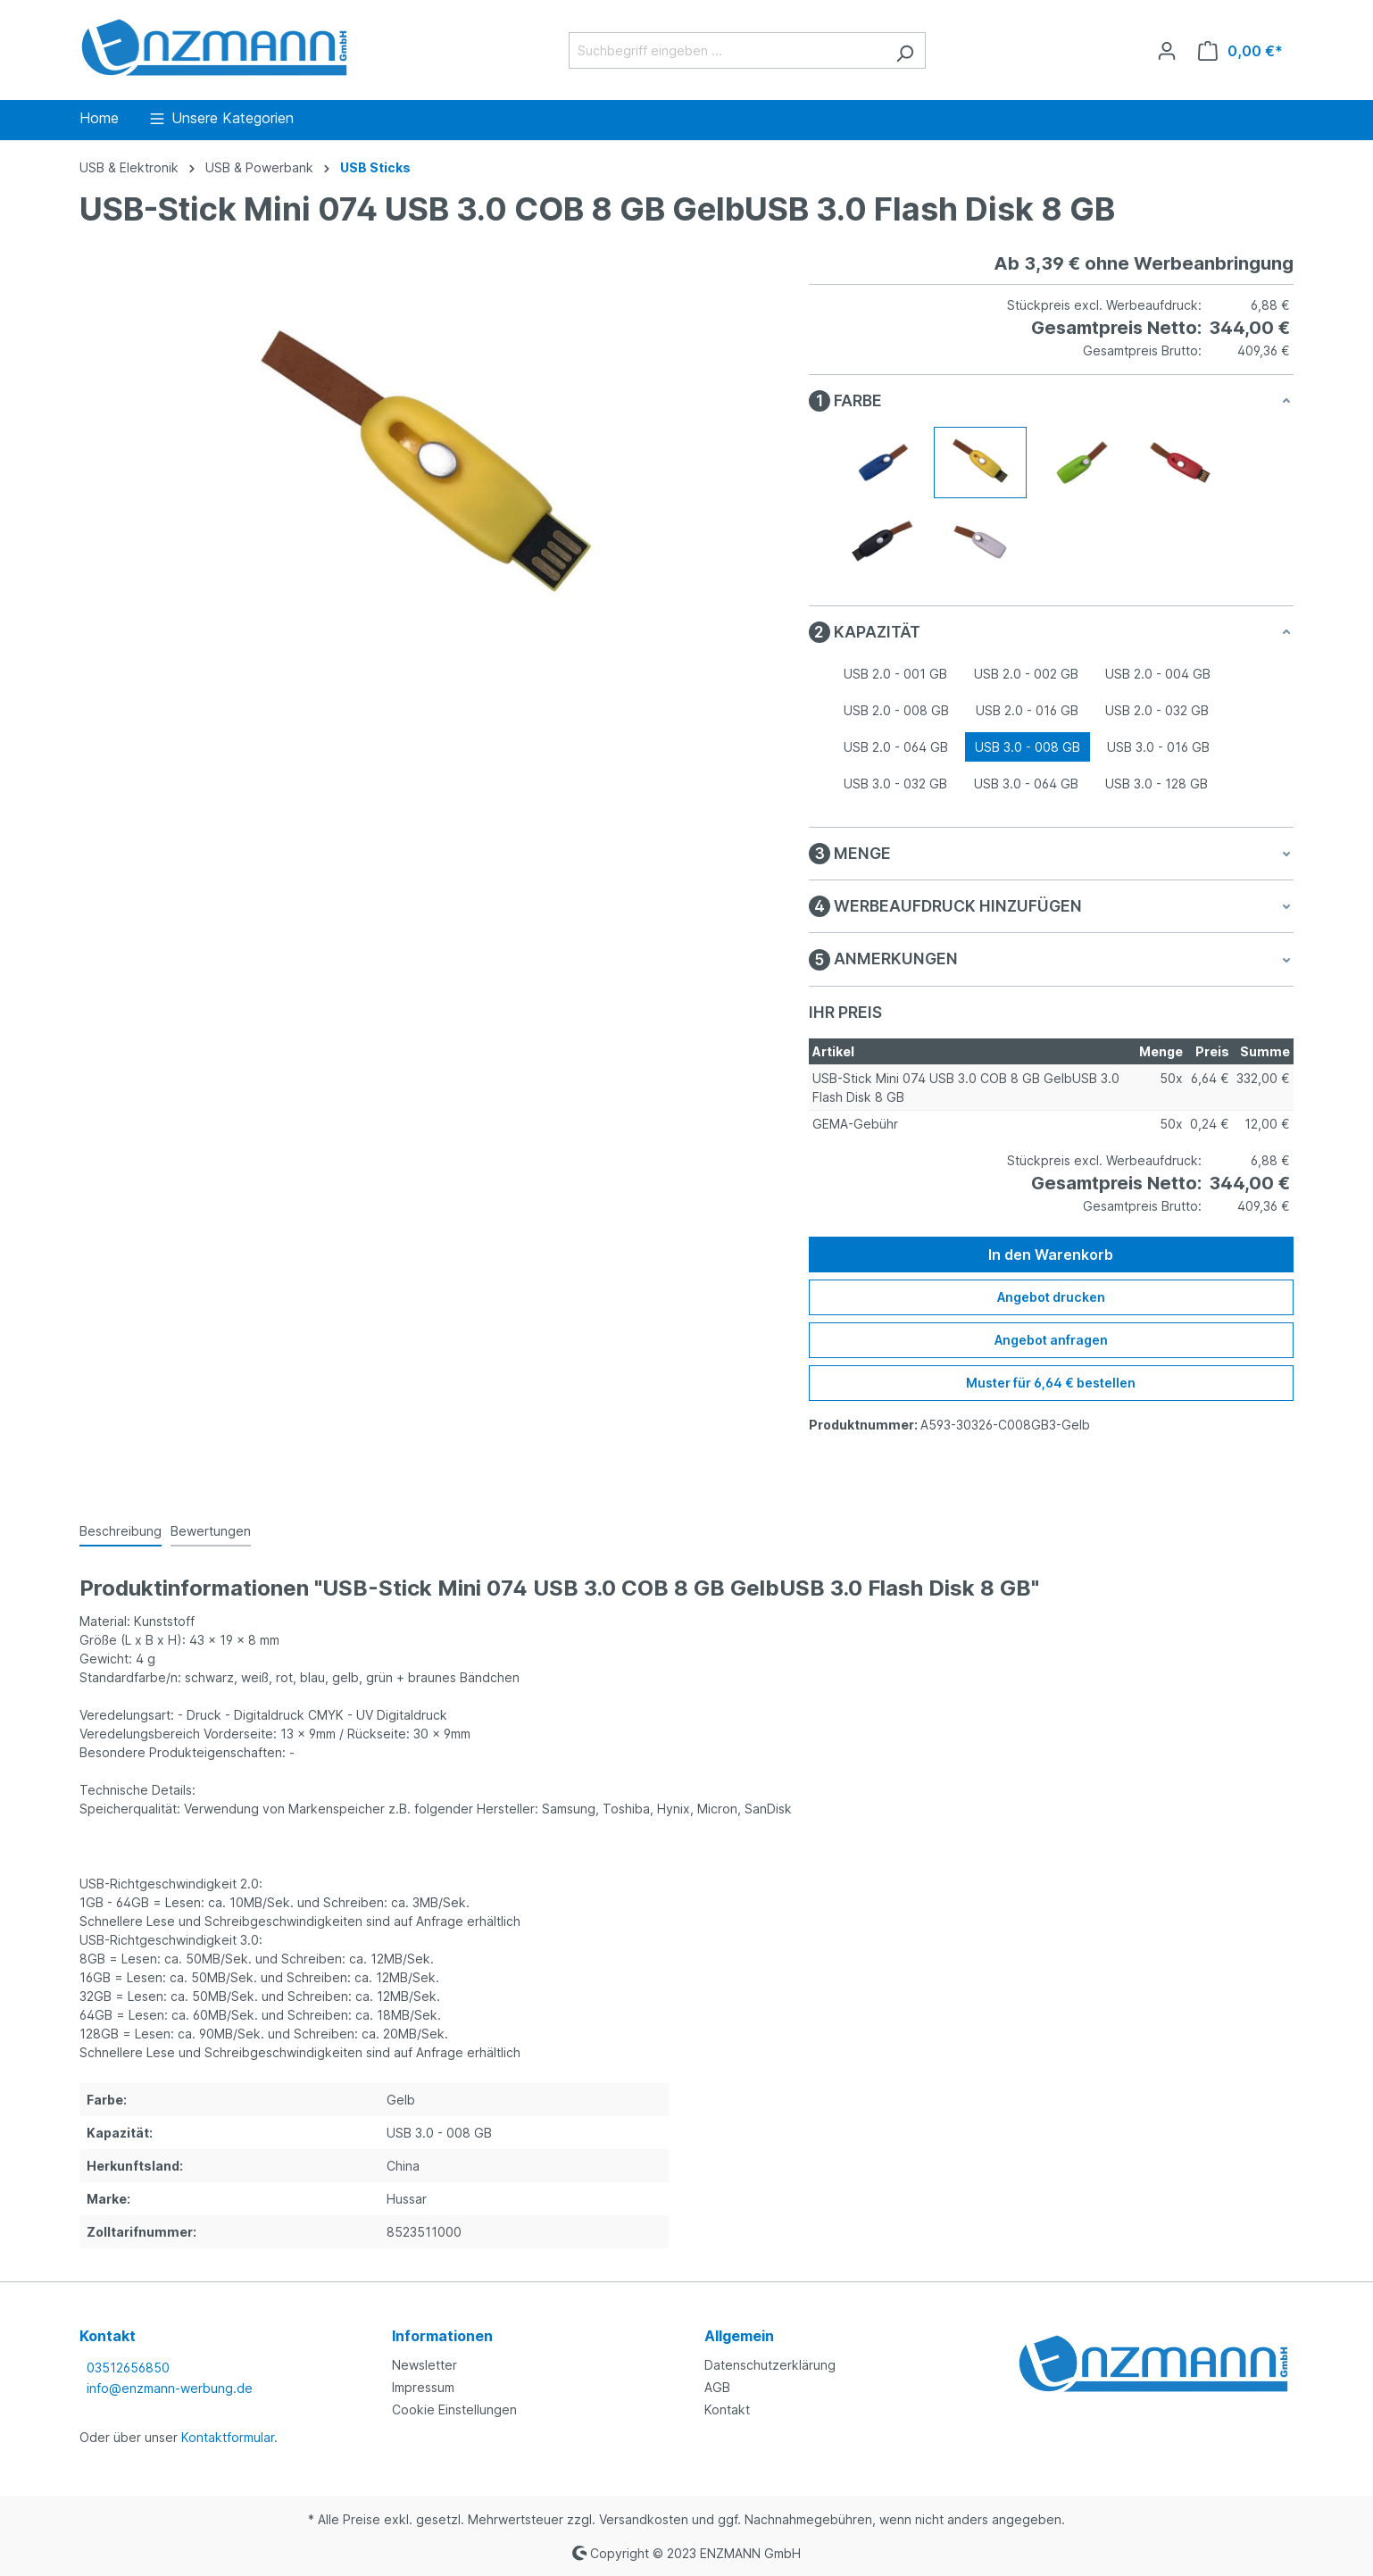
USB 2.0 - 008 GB (896, 710)
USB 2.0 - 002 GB (1026, 673)
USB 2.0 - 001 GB (895, 673)
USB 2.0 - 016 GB (1027, 710)
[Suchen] (905, 50)
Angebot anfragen (1051, 1339)
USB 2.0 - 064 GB (896, 746)
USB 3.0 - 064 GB (1026, 783)
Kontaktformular (227, 2437)
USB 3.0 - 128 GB (1156, 783)
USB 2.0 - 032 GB (1157, 710)
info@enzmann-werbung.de (170, 2388)
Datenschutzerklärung (770, 2364)
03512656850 (128, 2367)
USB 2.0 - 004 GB (1158, 673)
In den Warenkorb (1050, 1254)
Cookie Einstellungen (454, 2409)
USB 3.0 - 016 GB (1158, 746)
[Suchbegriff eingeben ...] (727, 50)
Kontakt (727, 2409)
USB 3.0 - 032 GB (895, 783)
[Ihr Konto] (1166, 51)
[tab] (120, 1531)
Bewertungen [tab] (211, 1530)
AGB (717, 2387)
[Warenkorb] (1240, 51)
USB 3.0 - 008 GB (1027, 746)
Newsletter (424, 2364)
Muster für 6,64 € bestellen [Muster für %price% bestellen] (1051, 1382)
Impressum (423, 2387)
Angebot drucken (1051, 1297)
